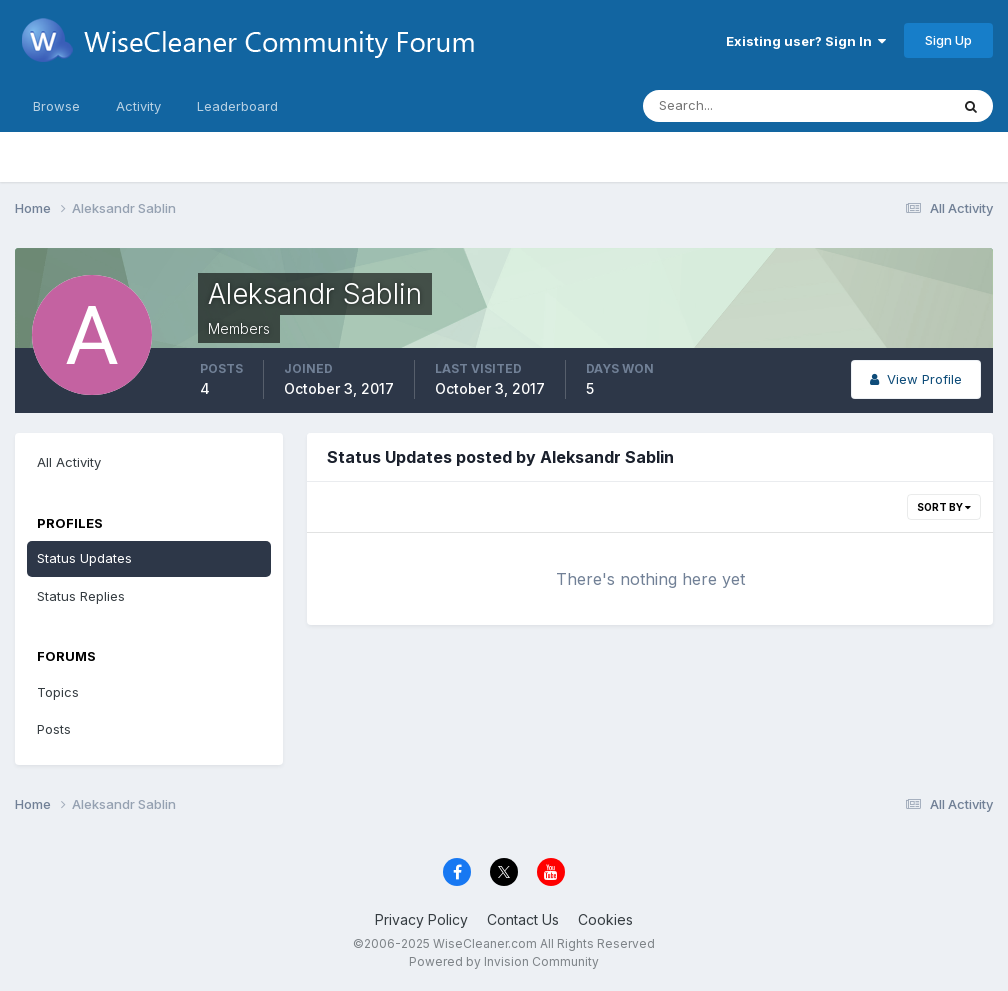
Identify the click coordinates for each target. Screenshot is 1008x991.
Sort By (944, 507)
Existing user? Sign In (806, 41)
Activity (138, 106)
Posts (54, 729)
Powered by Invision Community (504, 961)
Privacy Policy (421, 919)
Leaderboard (237, 106)
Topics (58, 692)
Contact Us (523, 919)
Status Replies (81, 596)
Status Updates (84, 558)
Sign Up (948, 40)
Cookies (605, 919)
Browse (56, 106)
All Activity (69, 462)
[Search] (731, 106)
